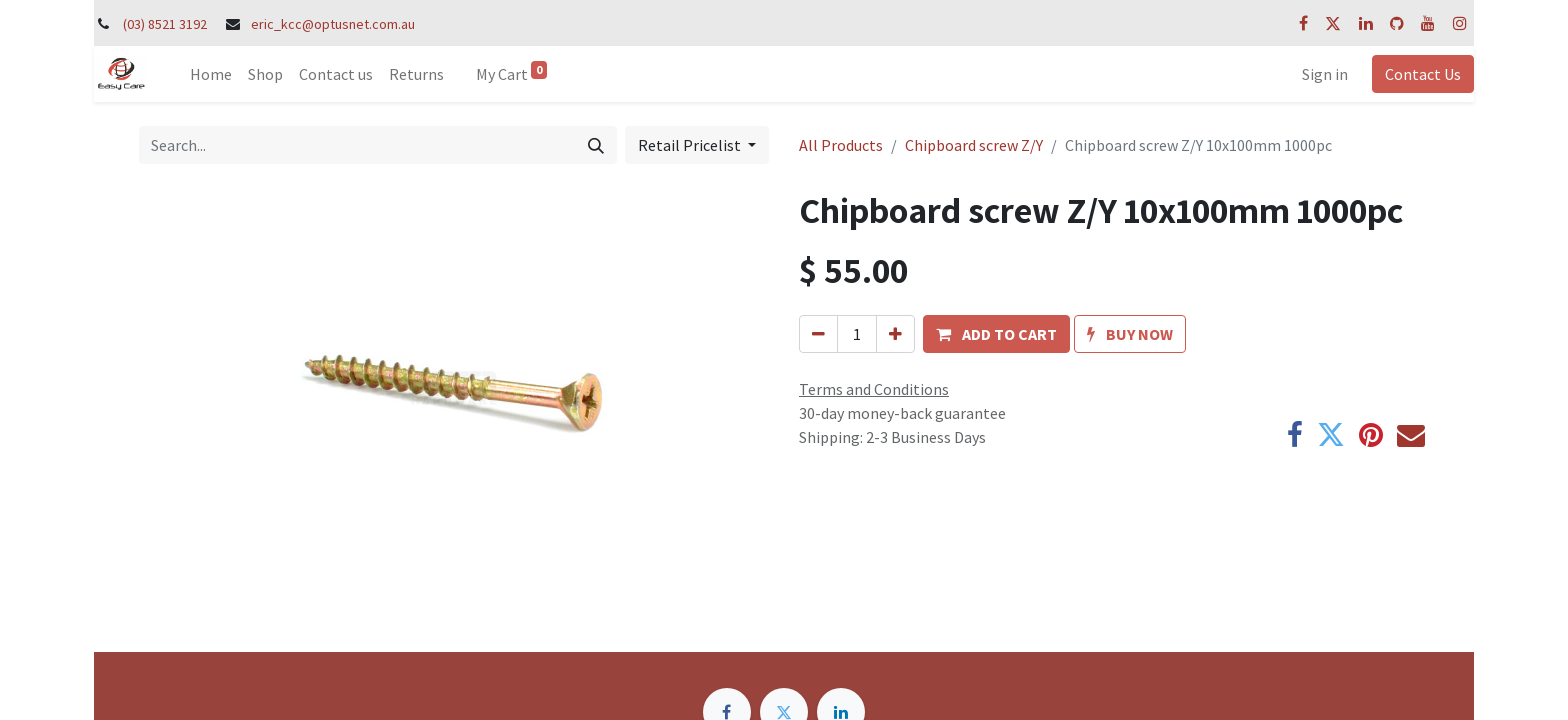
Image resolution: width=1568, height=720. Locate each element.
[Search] (596, 145)
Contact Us (1423, 74)
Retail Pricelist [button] (691, 145)
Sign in (1325, 74)
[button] (996, 334)
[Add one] (895, 334)
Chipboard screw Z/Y (974, 145)
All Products (841, 145)
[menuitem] (211, 74)
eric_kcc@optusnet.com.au (333, 24)
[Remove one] (818, 334)
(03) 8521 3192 (165, 24)
